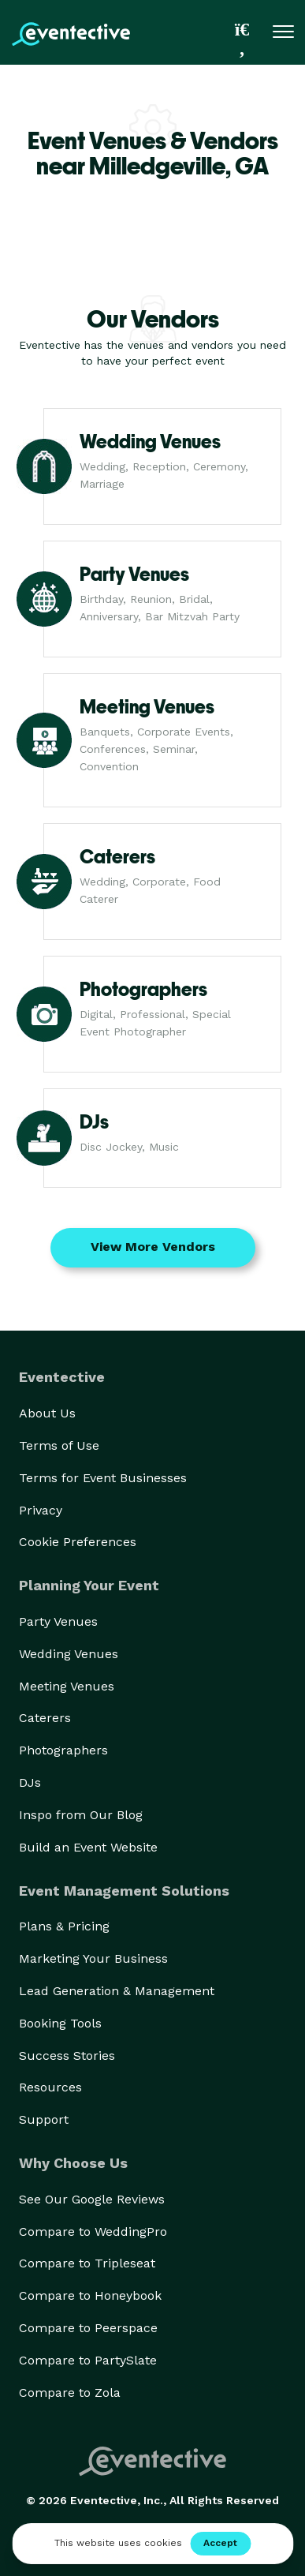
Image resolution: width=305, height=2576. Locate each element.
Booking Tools (60, 2023)
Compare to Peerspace (88, 2327)
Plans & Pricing (64, 1926)
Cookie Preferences (77, 1541)
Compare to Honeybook (90, 2295)
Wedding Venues (68, 1653)
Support (44, 2119)
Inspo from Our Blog (81, 1814)
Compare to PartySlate (88, 2360)
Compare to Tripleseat (87, 2263)
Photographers (63, 1750)
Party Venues (58, 1621)
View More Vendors (153, 1246)
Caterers (45, 1717)
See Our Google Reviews (92, 2199)
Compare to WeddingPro (93, 2231)
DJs (30, 1782)
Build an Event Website (88, 1847)
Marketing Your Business (93, 1958)
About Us (47, 1413)
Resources (50, 2087)
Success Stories (67, 2055)
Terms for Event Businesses (103, 1477)
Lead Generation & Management (116, 1990)
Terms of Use (59, 1445)
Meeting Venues (66, 1686)
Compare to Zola (70, 2392)
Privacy (40, 1510)
